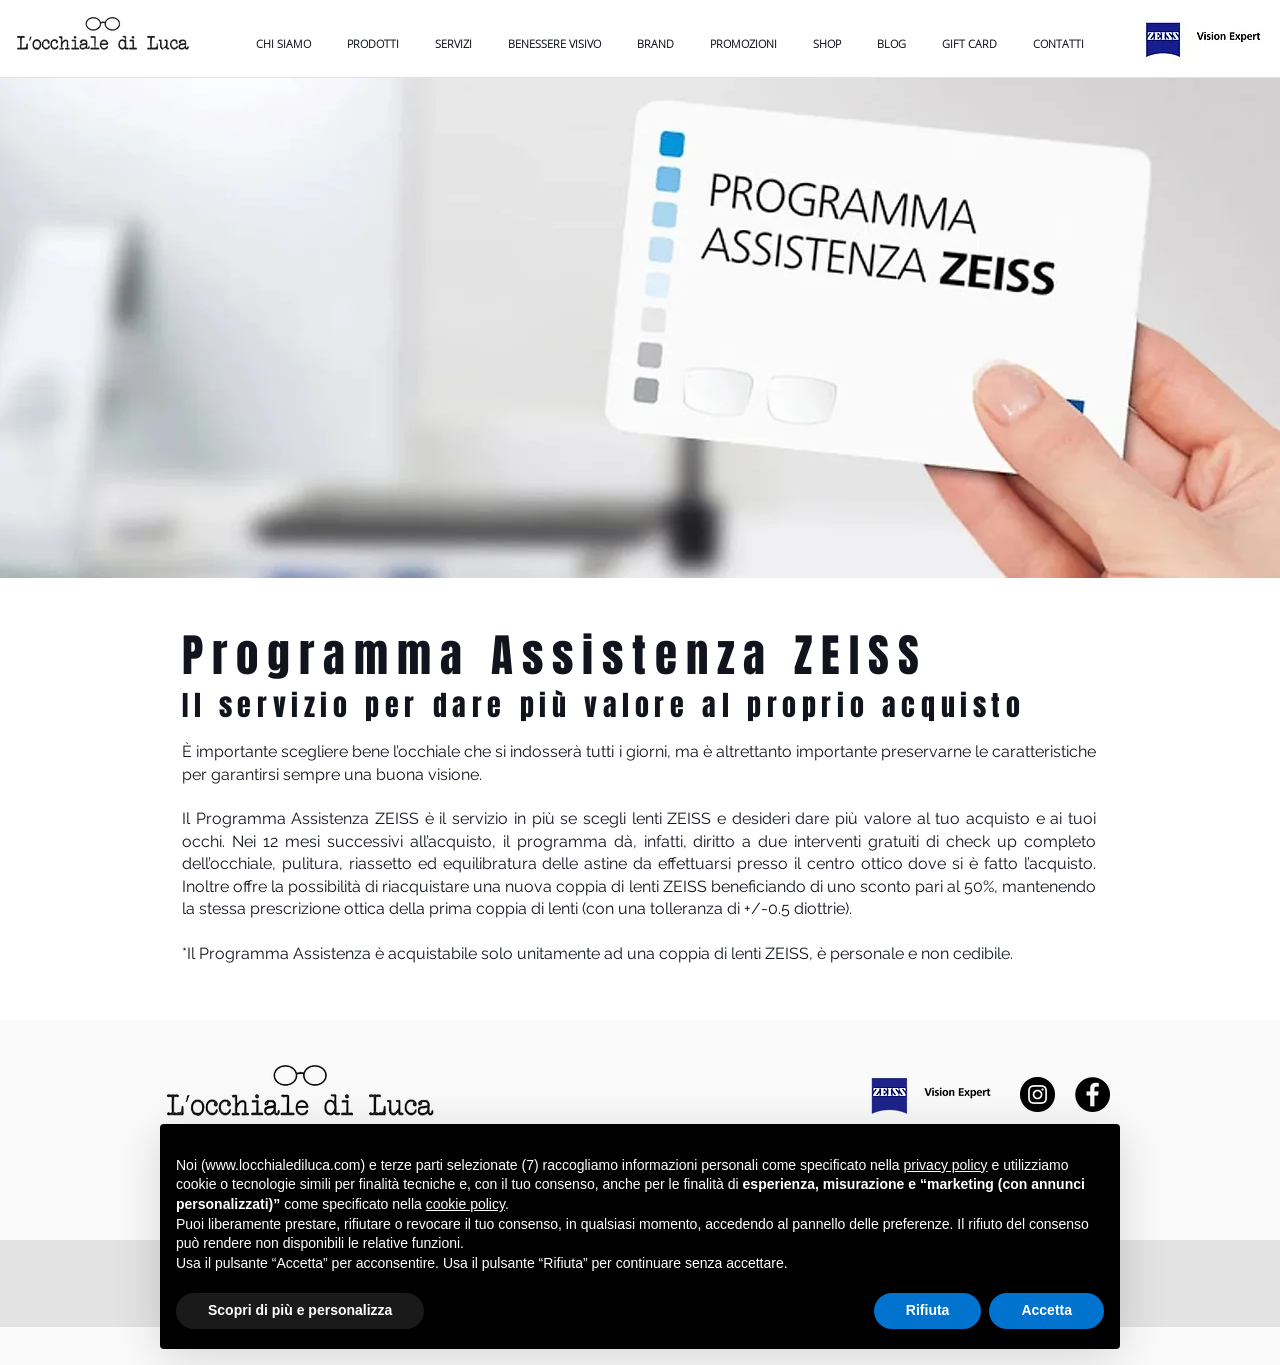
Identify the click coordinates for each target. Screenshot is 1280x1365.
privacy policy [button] (946, 1165)
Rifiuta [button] (928, 1310)
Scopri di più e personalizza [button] (300, 1310)
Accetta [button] (1046, 1310)
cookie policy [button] (465, 1204)
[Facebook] (1092, 1094)
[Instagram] (1037, 1094)
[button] (554, 43)
